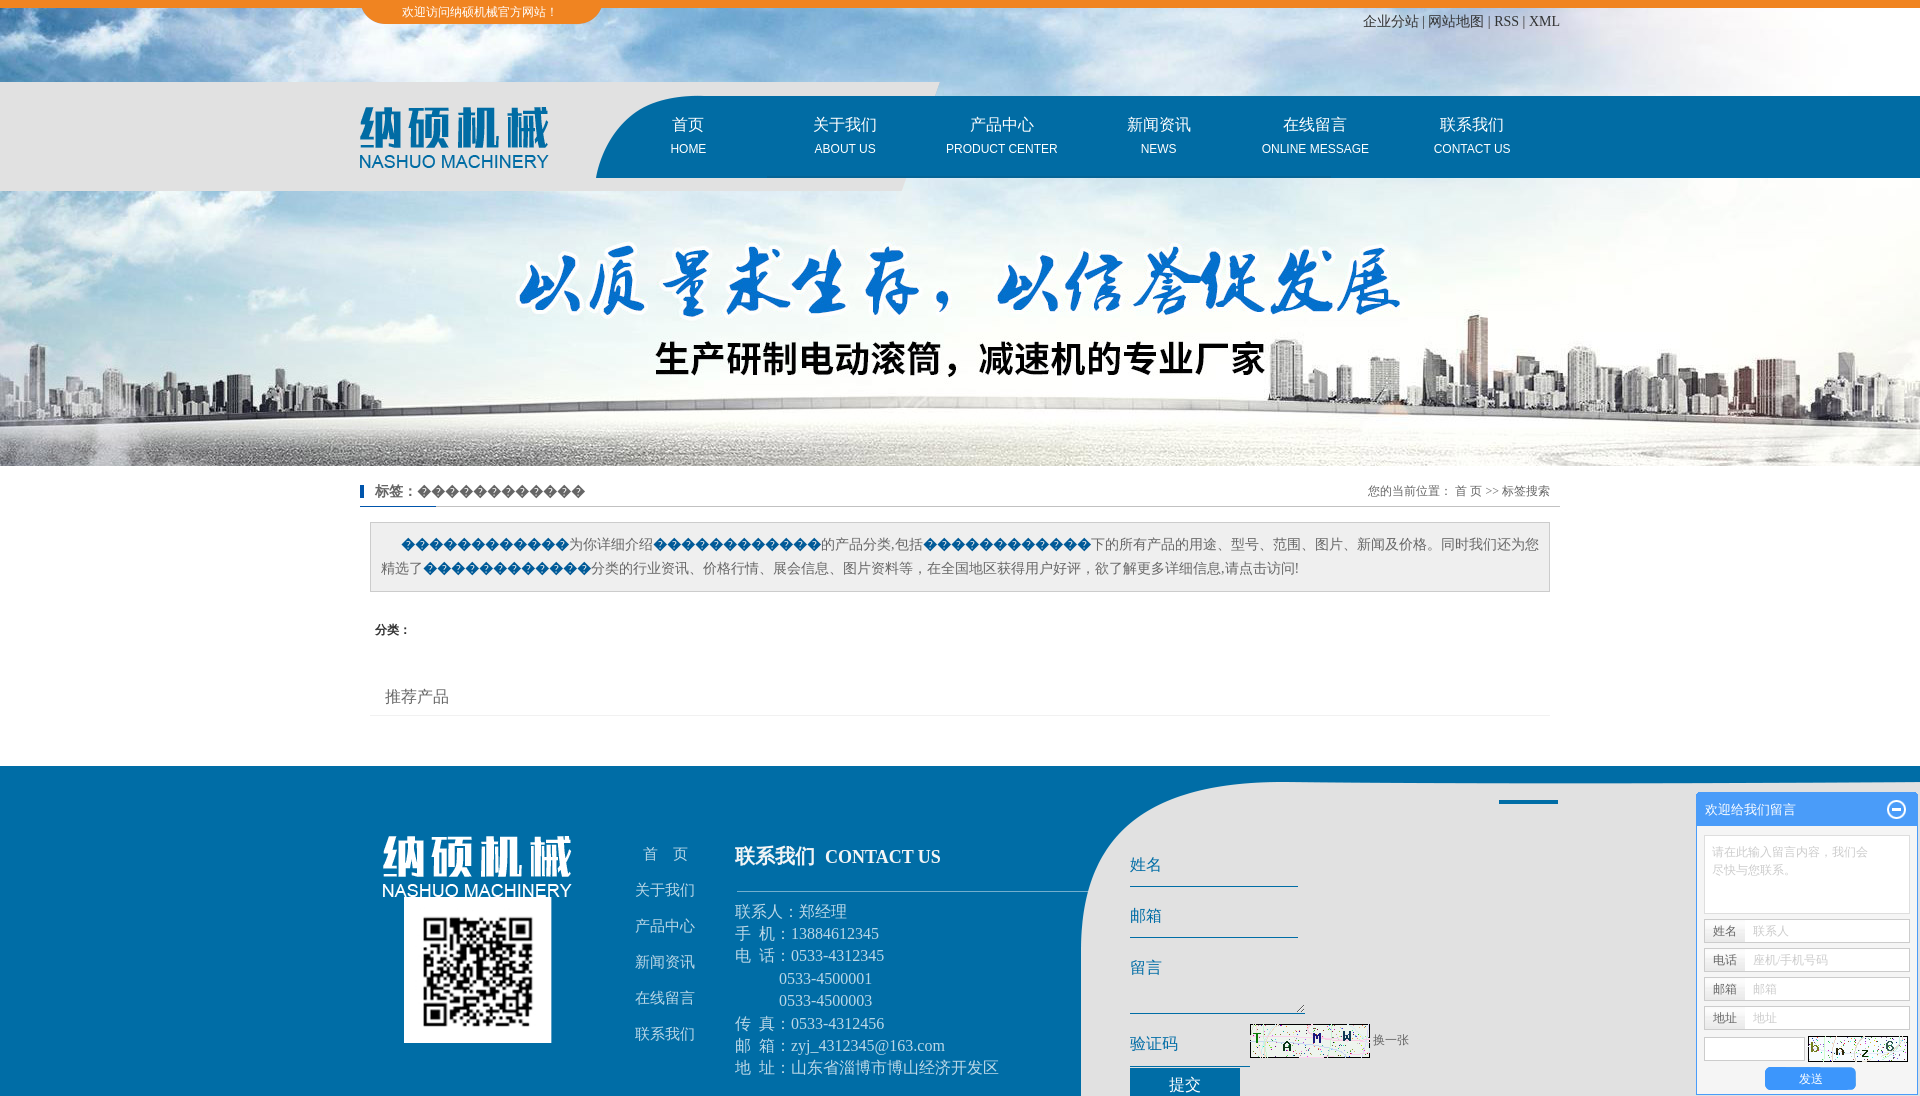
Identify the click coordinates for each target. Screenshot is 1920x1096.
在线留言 (1315, 138)
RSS (1506, 21)
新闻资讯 (1158, 138)
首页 (688, 138)
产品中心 (1002, 138)
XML (1544, 21)
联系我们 (1472, 138)
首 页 (1468, 491)
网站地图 (1456, 21)
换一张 (1391, 1048)
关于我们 (845, 138)
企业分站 (1391, 21)
